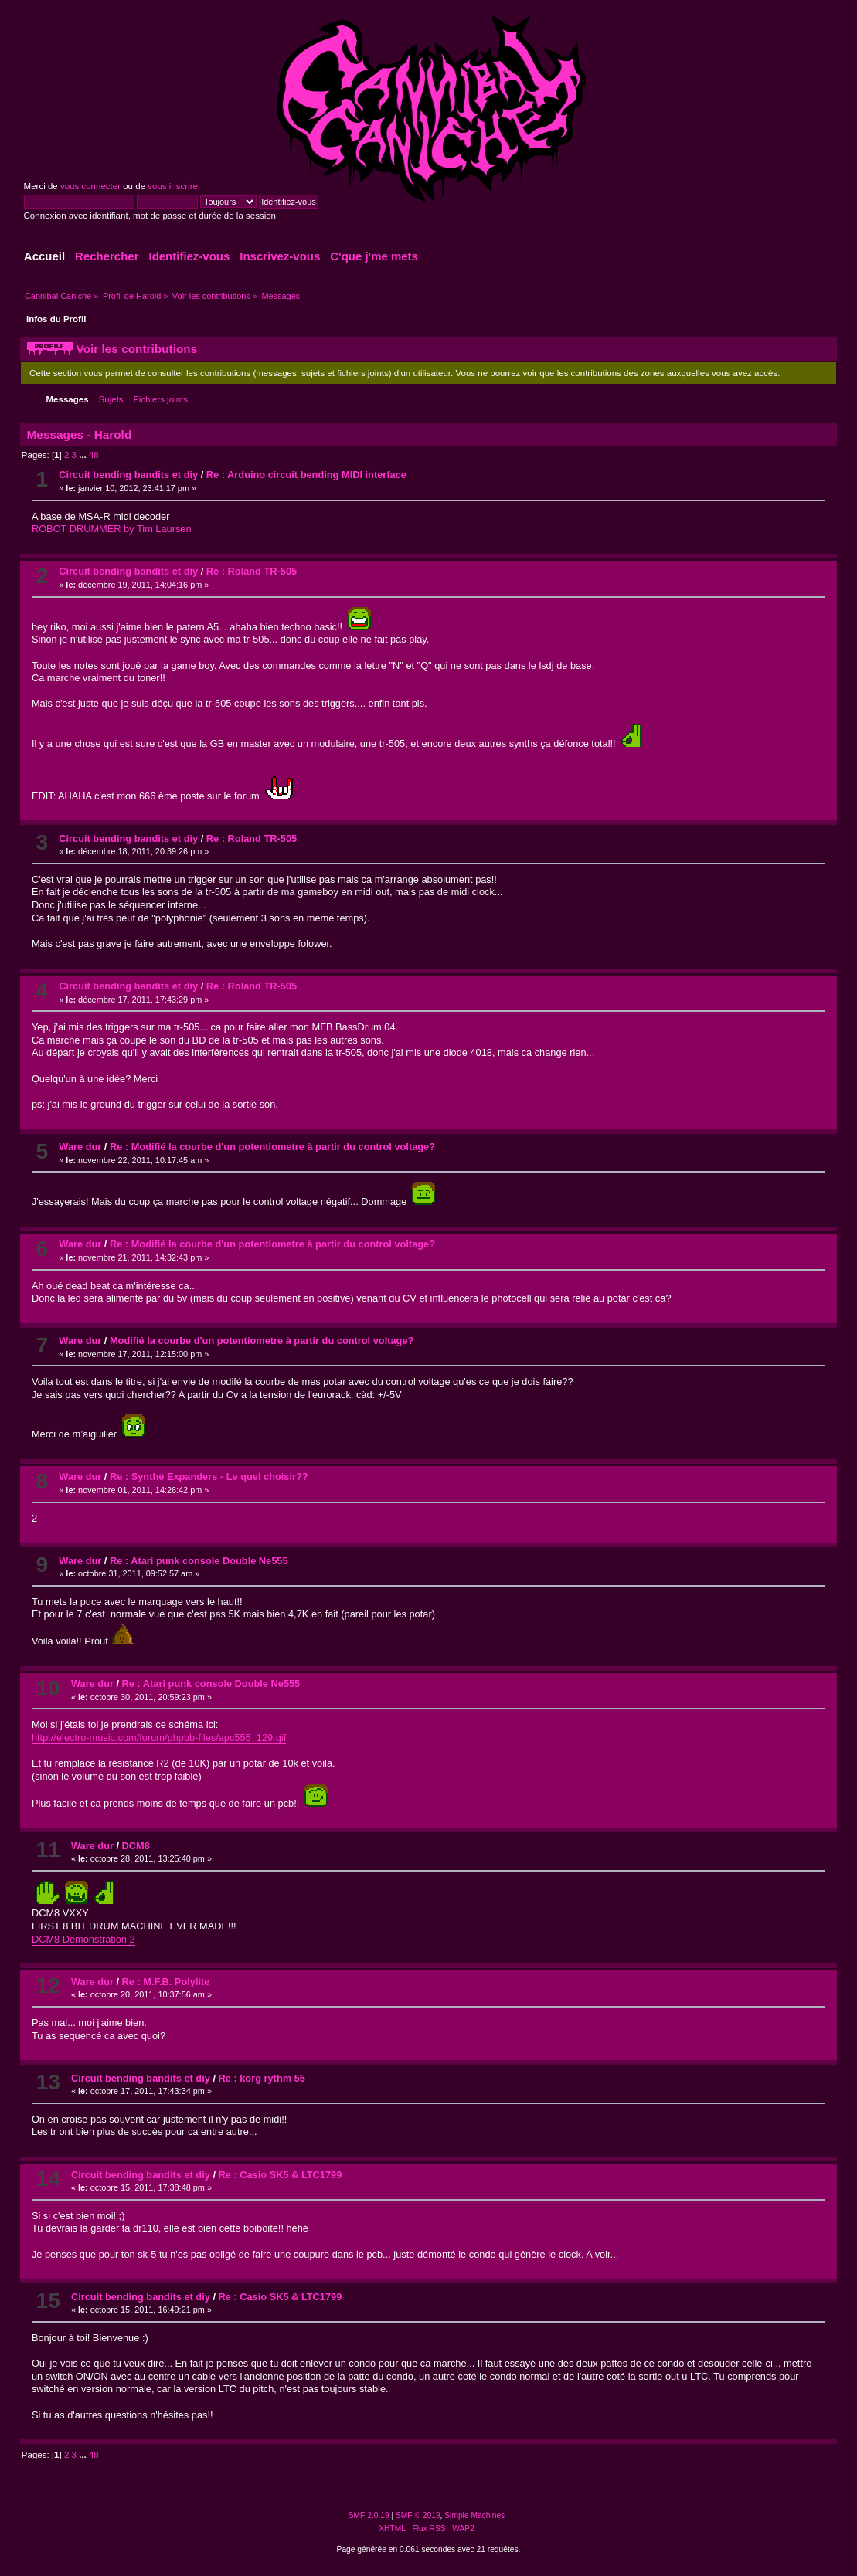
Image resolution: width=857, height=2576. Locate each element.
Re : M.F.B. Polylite (166, 1981)
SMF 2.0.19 (369, 2515)
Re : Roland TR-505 (251, 571)
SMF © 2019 (418, 2515)
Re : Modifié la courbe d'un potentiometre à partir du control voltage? (272, 1146)
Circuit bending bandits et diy (128, 474)
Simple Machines (474, 2515)
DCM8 (136, 1845)
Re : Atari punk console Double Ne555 (199, 1560)
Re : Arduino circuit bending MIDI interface (306, 474)
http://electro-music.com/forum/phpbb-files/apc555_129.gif (159, 1737)
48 (94, 455)
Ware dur (80, 1146)
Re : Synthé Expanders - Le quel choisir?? (209, 1476)
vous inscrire (173, 186)
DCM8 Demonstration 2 (83, 1939)
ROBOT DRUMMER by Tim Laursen (112, 529)
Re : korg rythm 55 (262, 2078)
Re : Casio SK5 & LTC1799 (280, 2175)
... (84, 455)
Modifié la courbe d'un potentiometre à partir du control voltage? (261, 1340)
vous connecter (90, 186)
